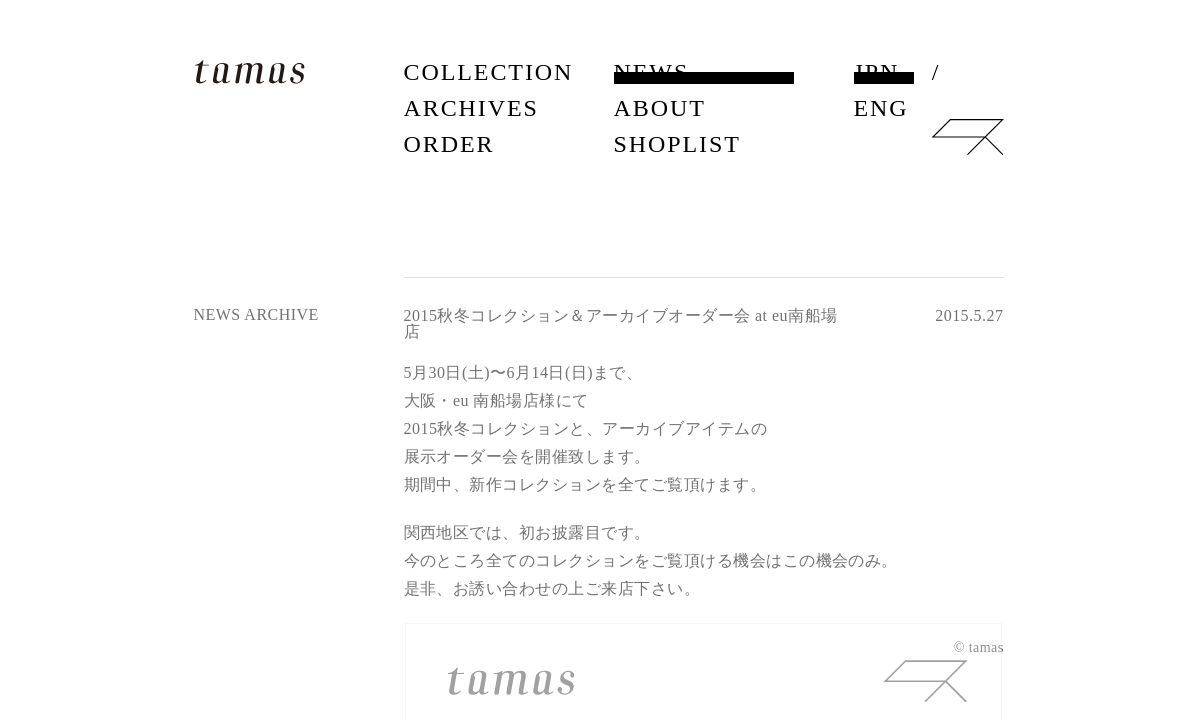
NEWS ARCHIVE (256, 314)
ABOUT (660, 108)
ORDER (449, 144)
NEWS (652, 72)
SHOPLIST (677, 144)
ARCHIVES (471, 108)
